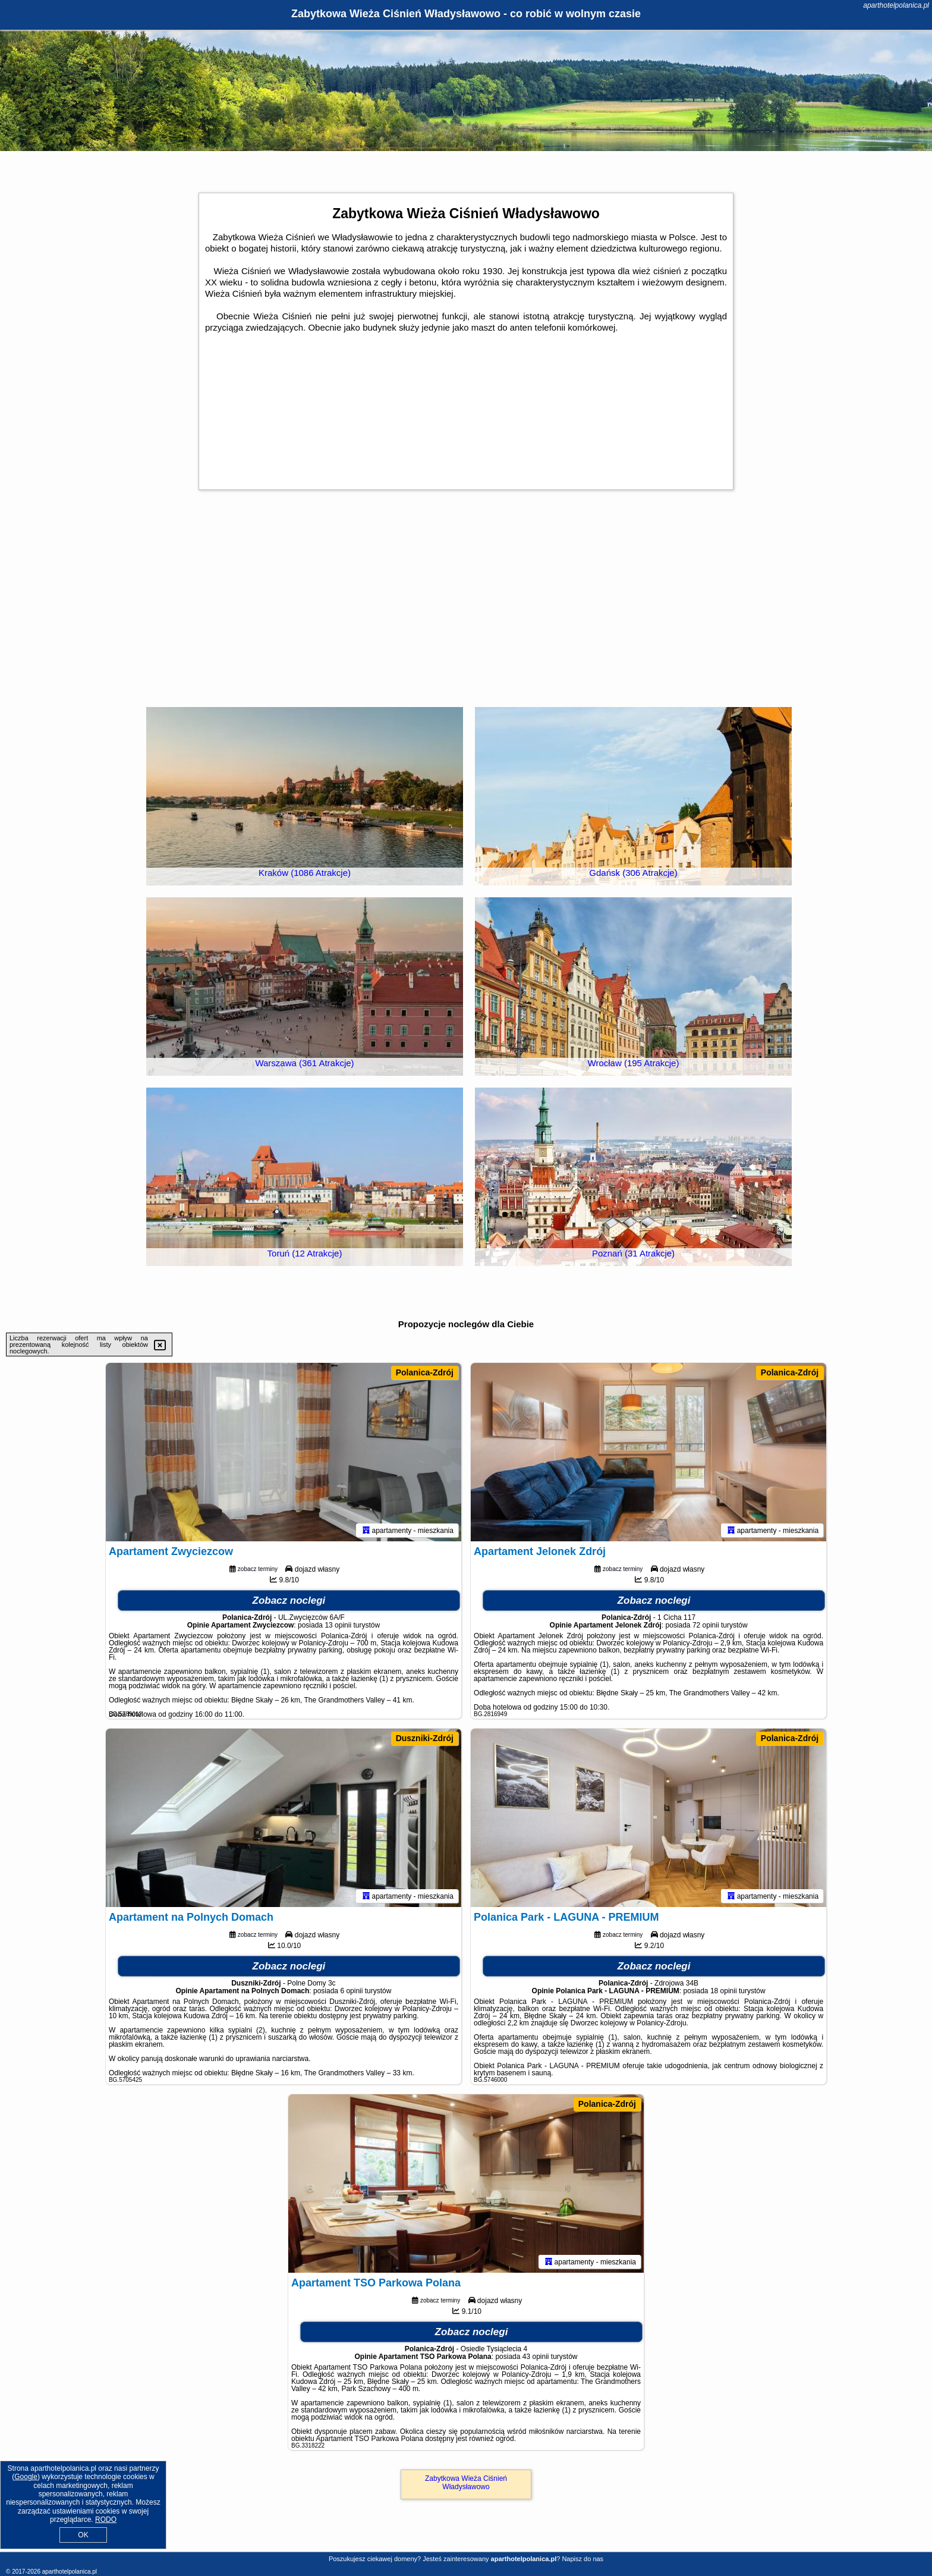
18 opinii (723, 1991)
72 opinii (705, 1625)
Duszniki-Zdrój (425, 1738)
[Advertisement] (466, 609)
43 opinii (535, 2356)
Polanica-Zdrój (425, 1372)
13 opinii (338, 1625)
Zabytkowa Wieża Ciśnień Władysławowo (466, 2482)
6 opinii (351, 1991)
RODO (105, 2519)
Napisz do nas (582, 2558)
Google (25, 2477)
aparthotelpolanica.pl (896, 5)
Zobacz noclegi (289, 1600)
